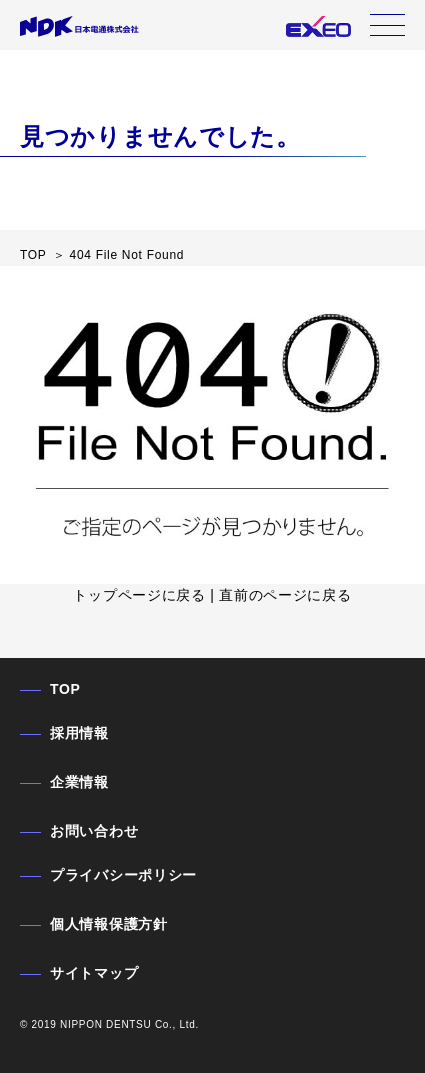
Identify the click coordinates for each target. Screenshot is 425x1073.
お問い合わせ (94, 831)
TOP (65, 689)
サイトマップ (94, 973)
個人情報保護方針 (109, 924)
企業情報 (79, 782)
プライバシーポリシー (123, 875)
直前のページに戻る (285, 595)
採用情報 (79, 733)
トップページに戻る (139, 595)
